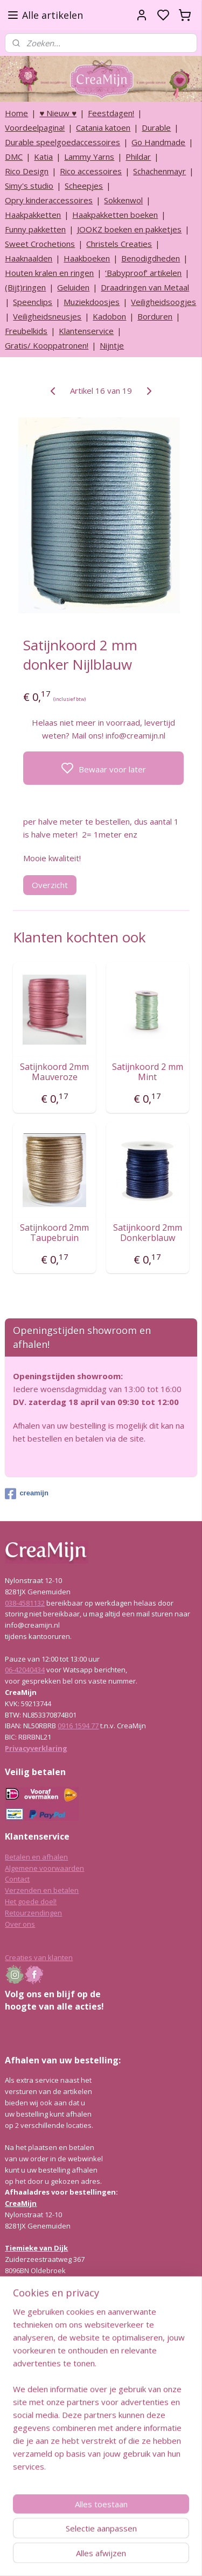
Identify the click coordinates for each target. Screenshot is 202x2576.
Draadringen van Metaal (145, 287)
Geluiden (73, 287)
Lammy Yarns (89, 156)
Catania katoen (103, 127)
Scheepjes (84, 185)
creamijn (26, 1493)
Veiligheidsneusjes (47, 316)
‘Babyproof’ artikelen (143, 272)
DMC (14, 156)
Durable (156, 127)
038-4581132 (25, 1603)
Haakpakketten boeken (115, 214)
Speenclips (32, 301)
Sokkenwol (123, 200)
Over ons (20, 1924)
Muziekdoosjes (92, 301)
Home (16, 113)
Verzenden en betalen (42, 1890)
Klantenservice (86, 330)
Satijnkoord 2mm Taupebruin (54, 1233)
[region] (101, 2393)
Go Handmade (158, 142)
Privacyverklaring (36, 1748)
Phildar (138, 156)
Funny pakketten (35, 229)
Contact (17, 1879)
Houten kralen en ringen (49, 272)
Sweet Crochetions (40, 243)
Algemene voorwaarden (44, 1868)
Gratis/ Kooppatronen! (46, 345)
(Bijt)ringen (25, 287)
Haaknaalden (28, 258)
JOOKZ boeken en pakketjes (129, 229)
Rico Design (26, 171)
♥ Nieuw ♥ (57, 113)
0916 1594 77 (78, 1725)
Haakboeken (87, 258)
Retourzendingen (33, 1913)
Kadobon (109, 316)
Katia (43, 156)
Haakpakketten (33, 214)
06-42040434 (25, 1669)
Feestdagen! (111, 113)
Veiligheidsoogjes (163, 301)
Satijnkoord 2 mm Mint (147, 1072)
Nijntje (112, 345)
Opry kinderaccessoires (49, 200)
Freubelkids (26, 330)
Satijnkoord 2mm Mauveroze (54, 1072)
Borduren (154, 316)
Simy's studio (29, 185)
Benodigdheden (150, 258)
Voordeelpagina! (35, 127)
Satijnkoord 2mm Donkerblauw (147, 1233)
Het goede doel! (31, 1901)
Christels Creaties (119, 243)
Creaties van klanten (39, 1957)
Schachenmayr (159, 171)
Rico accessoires (91, 171)
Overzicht (50, 884)
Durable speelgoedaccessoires (62, 142)
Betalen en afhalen (36, 1857)
